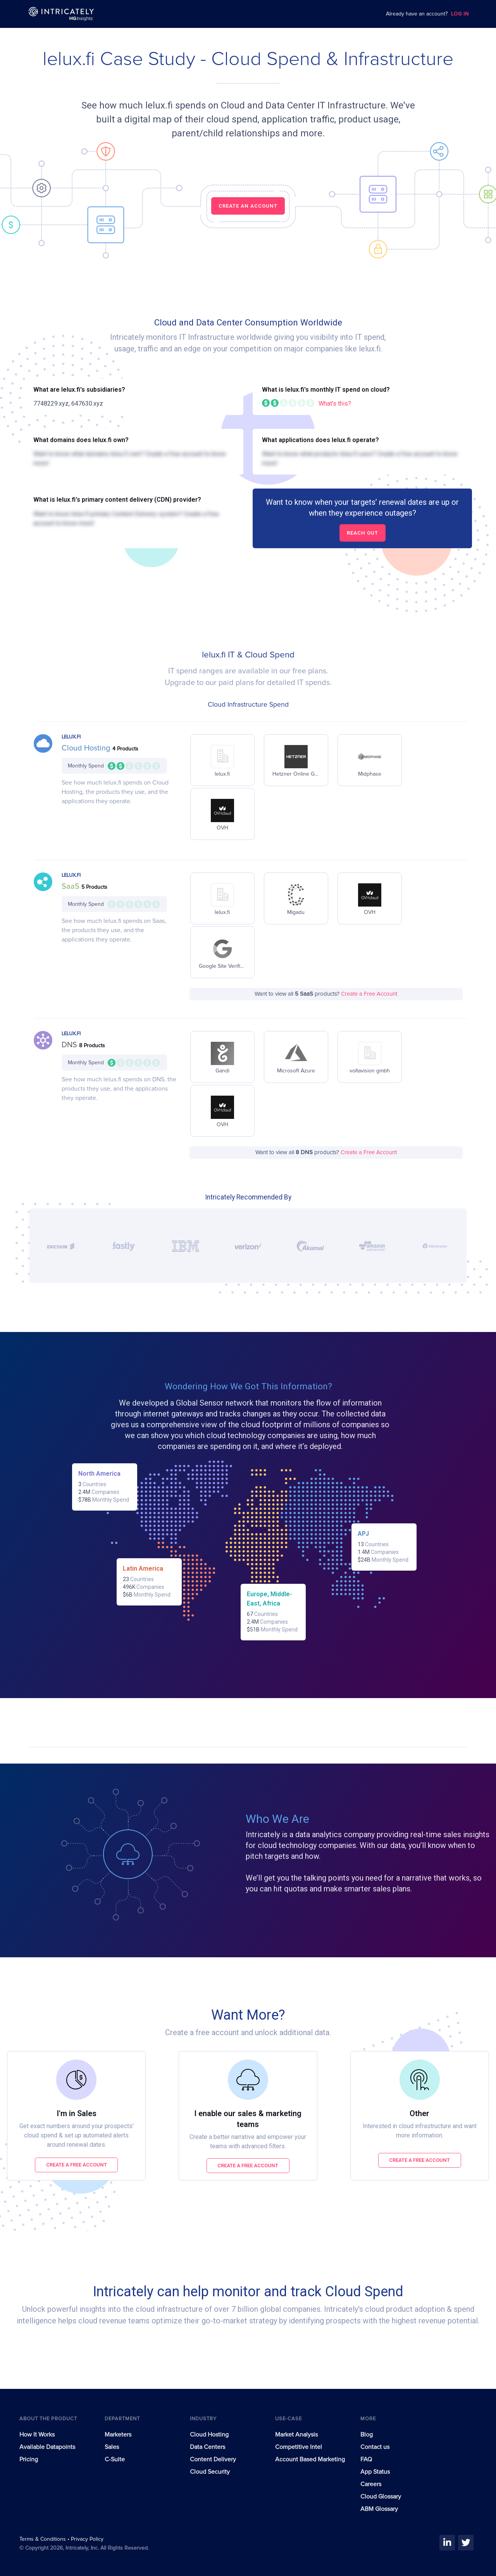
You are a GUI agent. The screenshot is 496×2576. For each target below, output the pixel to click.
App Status (375, 2472)
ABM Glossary (379, 2509)
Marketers (118, 2434)
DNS (70, 1045)
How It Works (37, 2434)
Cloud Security (210, 2472)
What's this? (335, 403)
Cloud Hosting (87, 748)
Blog (366, 2434)
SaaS (71, 886)
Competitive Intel (298, 2447)
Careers (370, 2484)
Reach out (362, 533)
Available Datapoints (47, 2447)
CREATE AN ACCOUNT (248, 206)
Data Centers (207, 2447)
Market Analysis (296, 2434)
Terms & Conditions (43, 2539)
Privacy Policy (87, 2539)
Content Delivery (213, 2459)
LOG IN (460, 14)
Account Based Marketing (310, 2459)
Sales (112, 2447)
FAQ (366, 2459)
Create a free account (76, 2165)
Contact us (374, 2447)
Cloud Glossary (380, 2496)
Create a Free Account (369, 994)
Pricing (28, 2459)
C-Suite (115, 2459)
